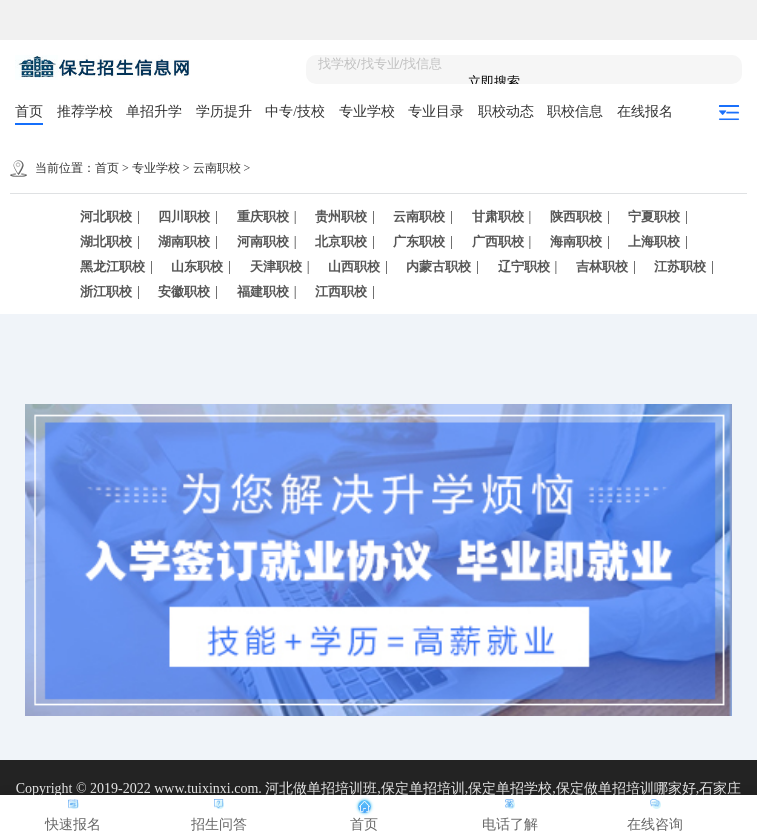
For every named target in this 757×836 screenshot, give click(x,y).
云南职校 (217, 168)
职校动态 (506, 111)
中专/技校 (295, 111)
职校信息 (575, 111)
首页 (29, 111)
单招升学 (154, 111)
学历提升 (224, 111)
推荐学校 (85, 111)
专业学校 (367, 111)
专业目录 (436, 111)
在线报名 (645, 111)
